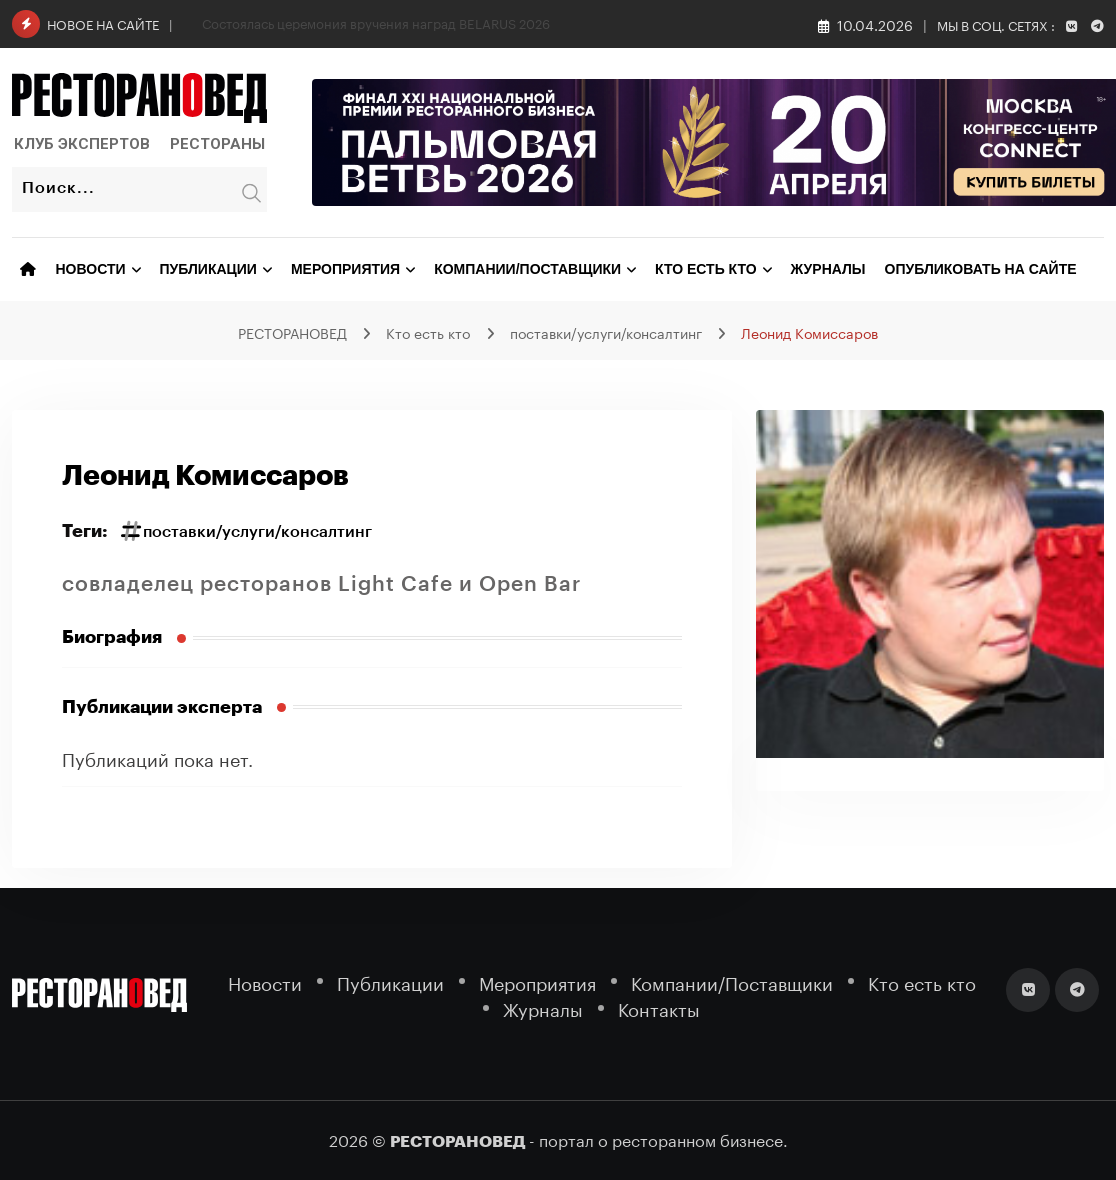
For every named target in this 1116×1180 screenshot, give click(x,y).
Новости (91, 269)
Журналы (828, 269)
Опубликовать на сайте (981, 269)
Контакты (659, 1007)
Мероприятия (345, 269)
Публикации (208, 269)
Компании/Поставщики (527, 269)
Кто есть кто (705, 269)
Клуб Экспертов (82, 144)
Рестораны (217, 144)
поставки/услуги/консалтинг (257, 532)
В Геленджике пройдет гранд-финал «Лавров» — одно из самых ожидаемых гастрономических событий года (543, 22)
